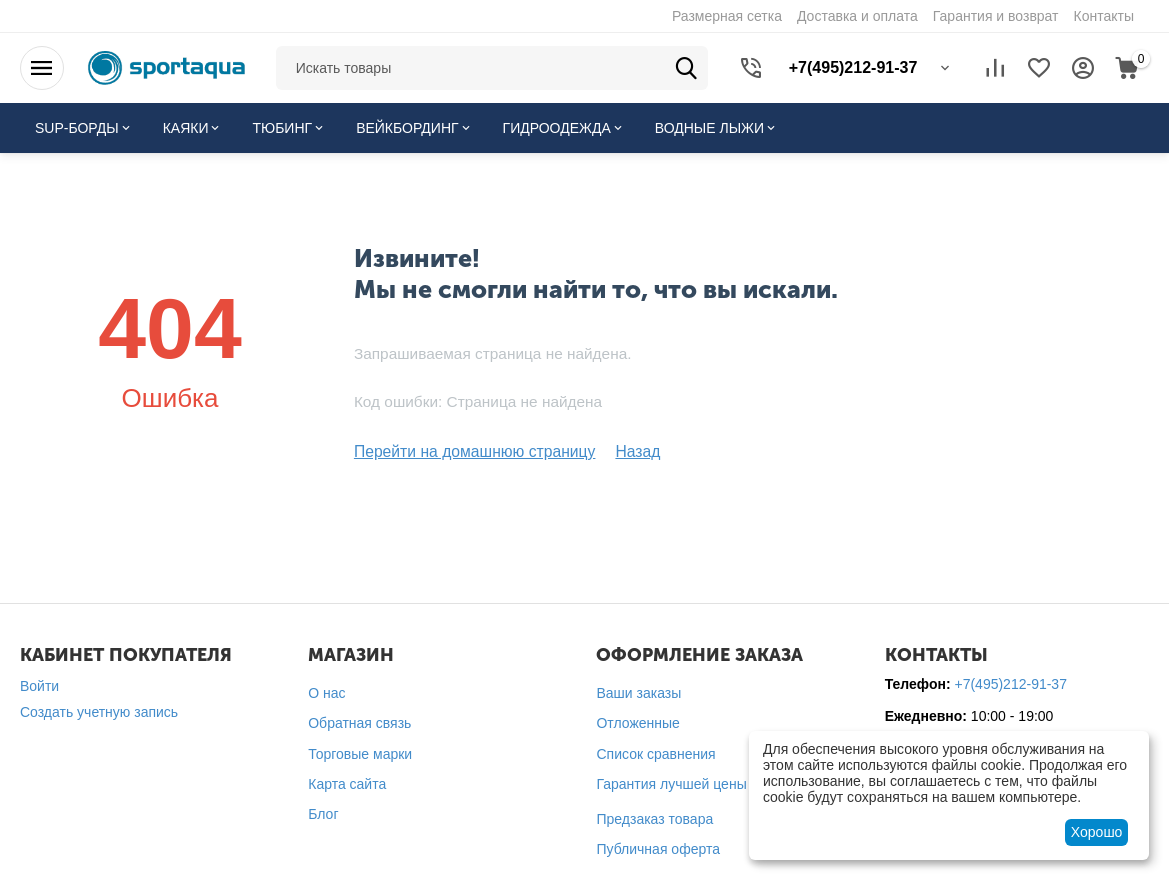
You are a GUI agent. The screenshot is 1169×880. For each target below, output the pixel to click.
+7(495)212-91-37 (1010, 682)
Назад (609, 451)
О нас (326, 691)
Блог (323, 812)
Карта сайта (347, 782)
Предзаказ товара (654, 817)
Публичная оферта (658, 848)
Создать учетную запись (99, 710)
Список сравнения (655, 752)
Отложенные (637, 722)
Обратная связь (359, 722)
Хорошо (1097, 832)
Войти (39, 684)
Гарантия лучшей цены (671, 782)
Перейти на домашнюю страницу (462, 451)
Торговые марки (360, 752)
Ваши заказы (638, 691)
